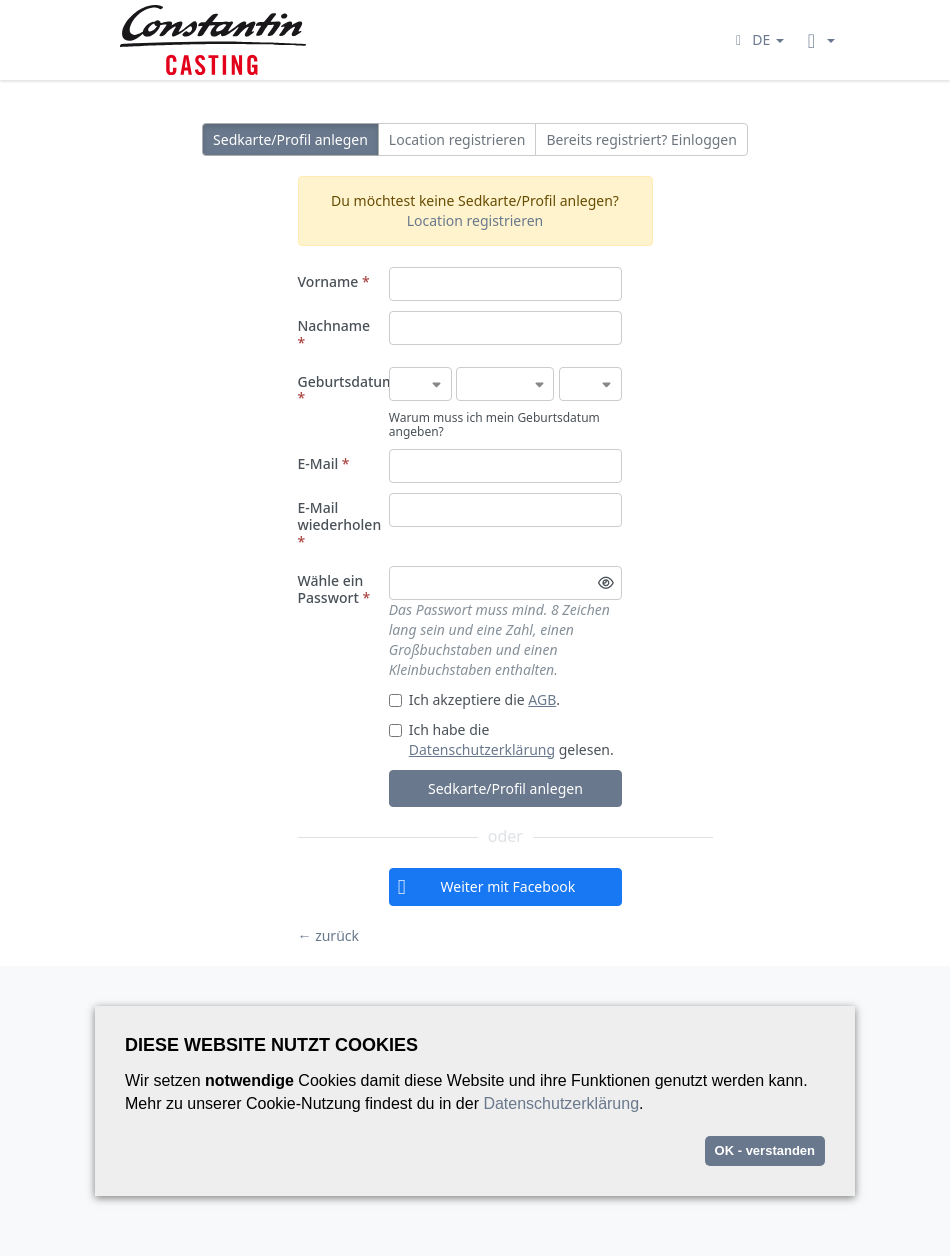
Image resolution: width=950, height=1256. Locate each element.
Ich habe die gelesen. (501, 739)
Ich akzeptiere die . (474, 699)
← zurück (329, 935)
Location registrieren (457, 139)
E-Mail (324, 463)
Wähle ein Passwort (334, 589)
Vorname (334, 281)
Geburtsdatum (341, 390)
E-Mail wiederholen (340, 524)
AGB (542, 699)
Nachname (334, 334)
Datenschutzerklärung (482, 749)
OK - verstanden (765, 1150)
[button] (757, 39)
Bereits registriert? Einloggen (641, 139)
